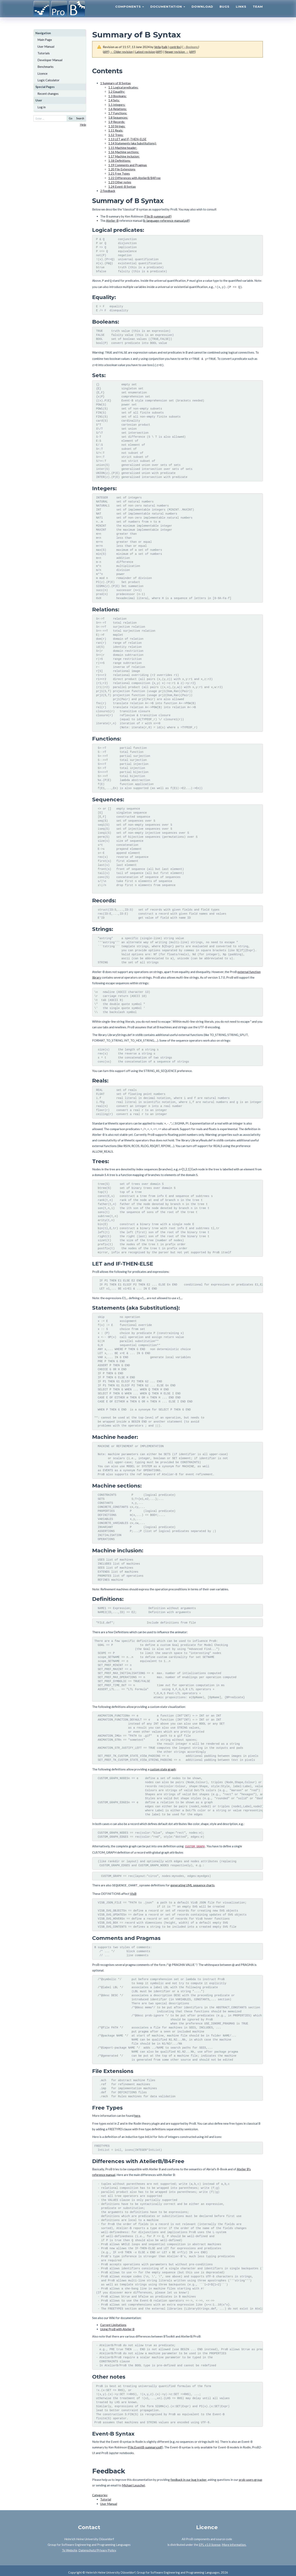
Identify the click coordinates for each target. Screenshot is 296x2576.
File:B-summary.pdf (158, 216)
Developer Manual (49, 60)
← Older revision (121, 52)
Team (258, 11)
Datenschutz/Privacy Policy (97, 2546)
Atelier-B (112, 220)
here (137, 2112)
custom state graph (163, 1766)
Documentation (167, 11)
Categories (99, 2491)
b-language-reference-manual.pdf (166, 220)
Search (80, 118)
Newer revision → (177, 52)
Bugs (224, 11)
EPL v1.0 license (210, 2541)
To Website (69, 2546)
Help (83, 124)
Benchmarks (45, 66)
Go (70, 118)
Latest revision (145, 52)
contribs (174, 47)
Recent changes (48, 93)
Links (241, 11)
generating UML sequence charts (192, 1882)
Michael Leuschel (133, 2481)
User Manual (45, 46)
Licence (42, 73)
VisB (133, 1890)
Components (129, 11)
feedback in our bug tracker (188, 2476)
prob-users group (250, 2476)
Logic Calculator (48, 80)
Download (202, 11)
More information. (234, 2541)
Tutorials (43, 53)
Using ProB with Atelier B (117, 2325)
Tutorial (105, 2496)
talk (164, 47)
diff (106, 52)
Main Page (44, 39)
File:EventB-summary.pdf (145, 2443)
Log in (41, 107)
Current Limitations (113, 2321)
